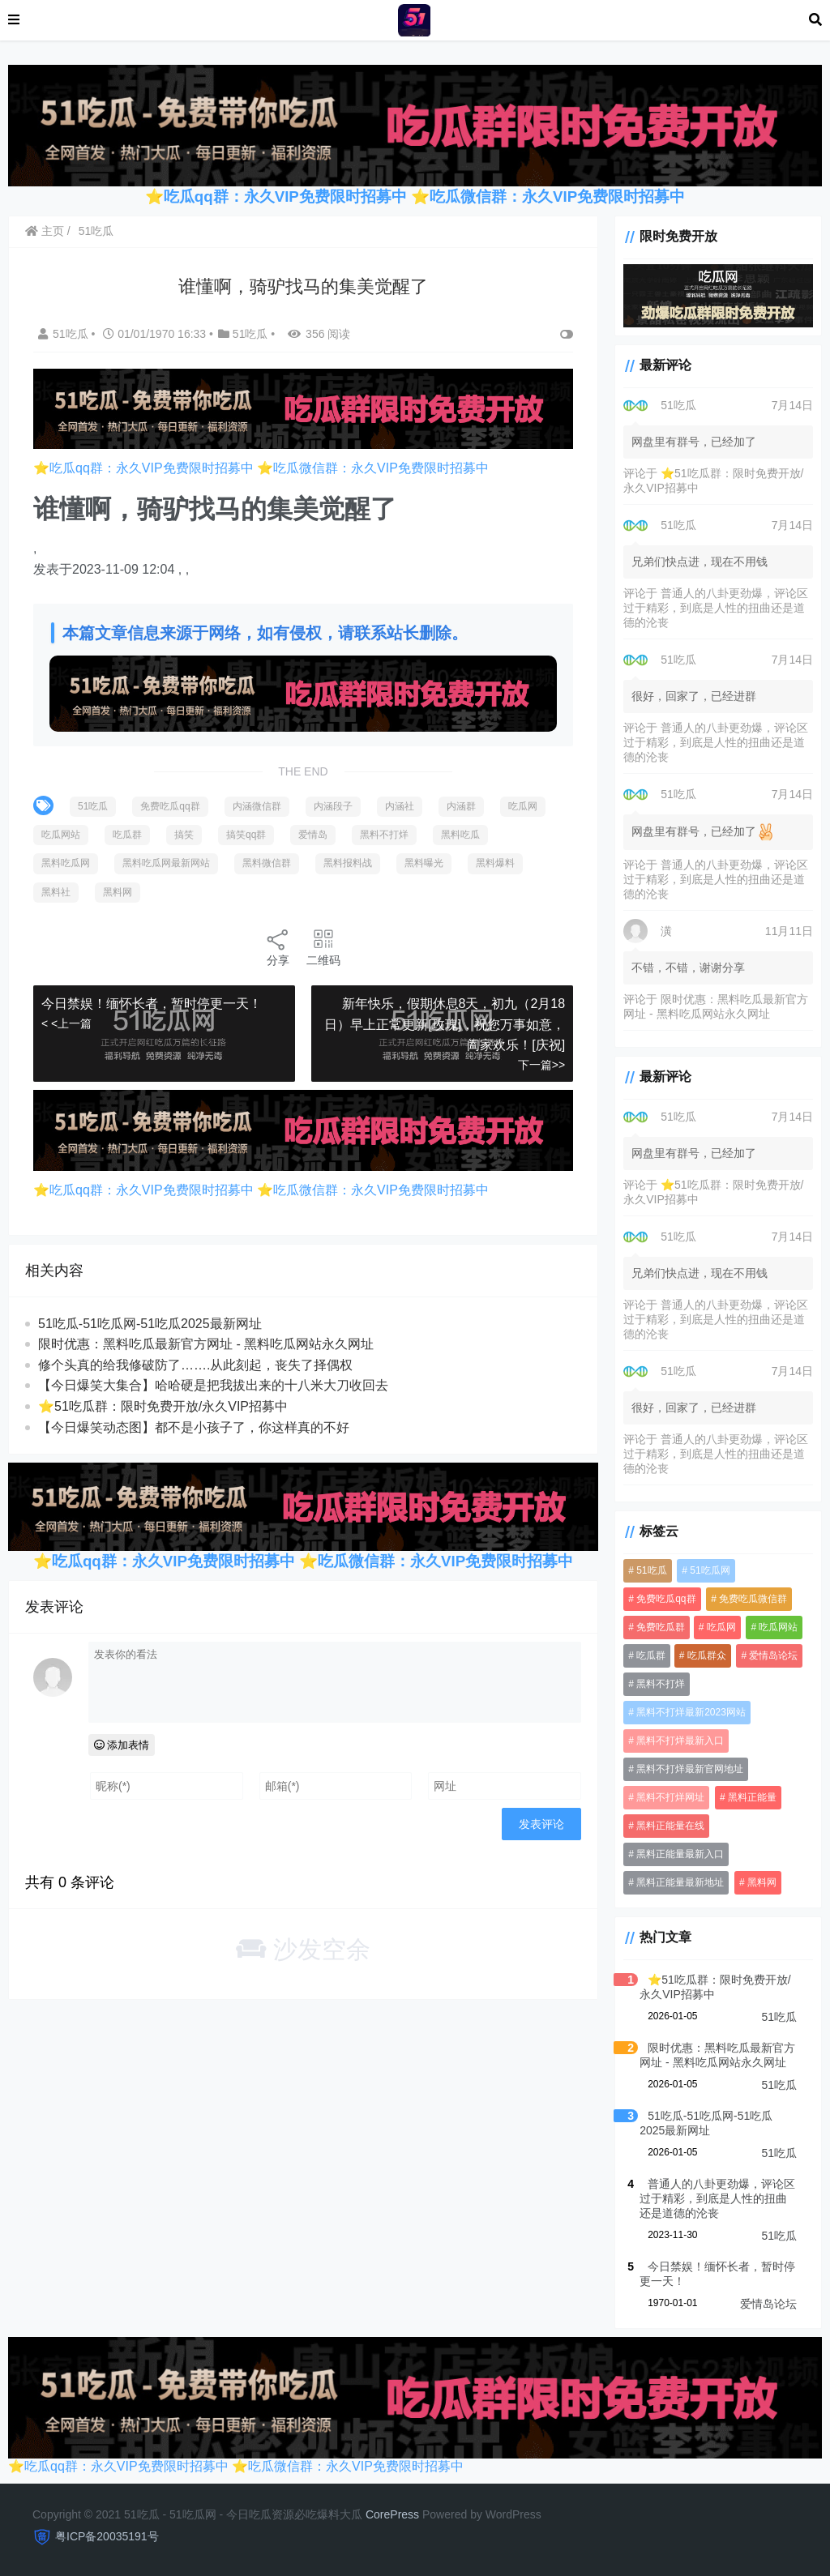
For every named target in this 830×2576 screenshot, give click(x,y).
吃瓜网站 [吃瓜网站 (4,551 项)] (778, 1627)
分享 (278, 947)
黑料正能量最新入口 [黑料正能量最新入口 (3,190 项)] (680, 1854)
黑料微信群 (266, 863)
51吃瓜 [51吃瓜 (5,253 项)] (651, 1570)
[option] (303, 558)
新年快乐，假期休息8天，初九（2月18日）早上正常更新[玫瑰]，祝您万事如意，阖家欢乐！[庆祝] (444, 1024)
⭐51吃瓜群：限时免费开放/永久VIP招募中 (163, 1406)
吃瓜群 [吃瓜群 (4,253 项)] (650, 1655)
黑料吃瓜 (460, 834)
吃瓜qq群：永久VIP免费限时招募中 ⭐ (297, 196)
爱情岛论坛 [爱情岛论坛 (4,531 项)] (773, 1655)
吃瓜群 (127, 834)
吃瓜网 (522, 806)
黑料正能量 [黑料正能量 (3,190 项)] (752, 1797)
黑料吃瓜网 (65, 863)
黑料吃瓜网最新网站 (166, 863)
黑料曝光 (423, 863)
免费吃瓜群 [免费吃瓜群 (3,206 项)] (660, 1627)
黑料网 (117, 892)
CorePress (392, 2514)
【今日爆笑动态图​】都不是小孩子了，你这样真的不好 (193, 1427)
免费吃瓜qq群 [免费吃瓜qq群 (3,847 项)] (665, 1598)
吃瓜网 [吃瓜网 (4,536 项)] (721, 1627)
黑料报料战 (347, 863)
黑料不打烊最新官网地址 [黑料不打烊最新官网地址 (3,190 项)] (689, 1769)
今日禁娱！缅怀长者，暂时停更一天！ (151, 1003)
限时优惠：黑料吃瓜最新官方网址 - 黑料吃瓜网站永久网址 (206, 1344)
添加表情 (122, 1745)
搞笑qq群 (246, 834)
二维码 (323, 947)
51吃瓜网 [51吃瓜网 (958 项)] (709, 1570)
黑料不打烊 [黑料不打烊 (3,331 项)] (660, 1684)
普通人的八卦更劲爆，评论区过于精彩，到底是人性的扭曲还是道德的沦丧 (715, 608)
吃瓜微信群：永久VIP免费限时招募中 (557, 196)
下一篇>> (541, 1064)
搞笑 (184, 834)
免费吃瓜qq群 (169, 806)
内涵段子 (333, 806)
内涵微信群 (257, 806)
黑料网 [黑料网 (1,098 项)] (762, 1882)
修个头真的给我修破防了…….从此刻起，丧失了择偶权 (195, 1365)
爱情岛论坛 (768, 2303)
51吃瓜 (96, 230)
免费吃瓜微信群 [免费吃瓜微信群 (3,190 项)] (753, 1598)
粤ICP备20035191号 (107, 2536)
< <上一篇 (66, 1023)
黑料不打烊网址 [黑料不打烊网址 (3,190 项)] (670, 1797)
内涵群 (461, 806)
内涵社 (399, 806)
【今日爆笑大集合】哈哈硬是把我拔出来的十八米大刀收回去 (213, 1385)
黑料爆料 (495, 863)
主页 (44, 230)
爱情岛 (312, 834)
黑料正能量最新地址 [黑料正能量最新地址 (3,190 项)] (680, 1882)
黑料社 (56, 892)
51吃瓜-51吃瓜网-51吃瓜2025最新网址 (150, 1324)
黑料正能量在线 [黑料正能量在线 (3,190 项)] (670, 1825)
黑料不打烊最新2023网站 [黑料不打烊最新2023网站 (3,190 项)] (691, 1712)
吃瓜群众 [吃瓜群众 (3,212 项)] (706, 1655)
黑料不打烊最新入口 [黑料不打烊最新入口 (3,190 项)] (680, 1740)
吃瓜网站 (60, 834)
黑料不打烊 (384, 834)
